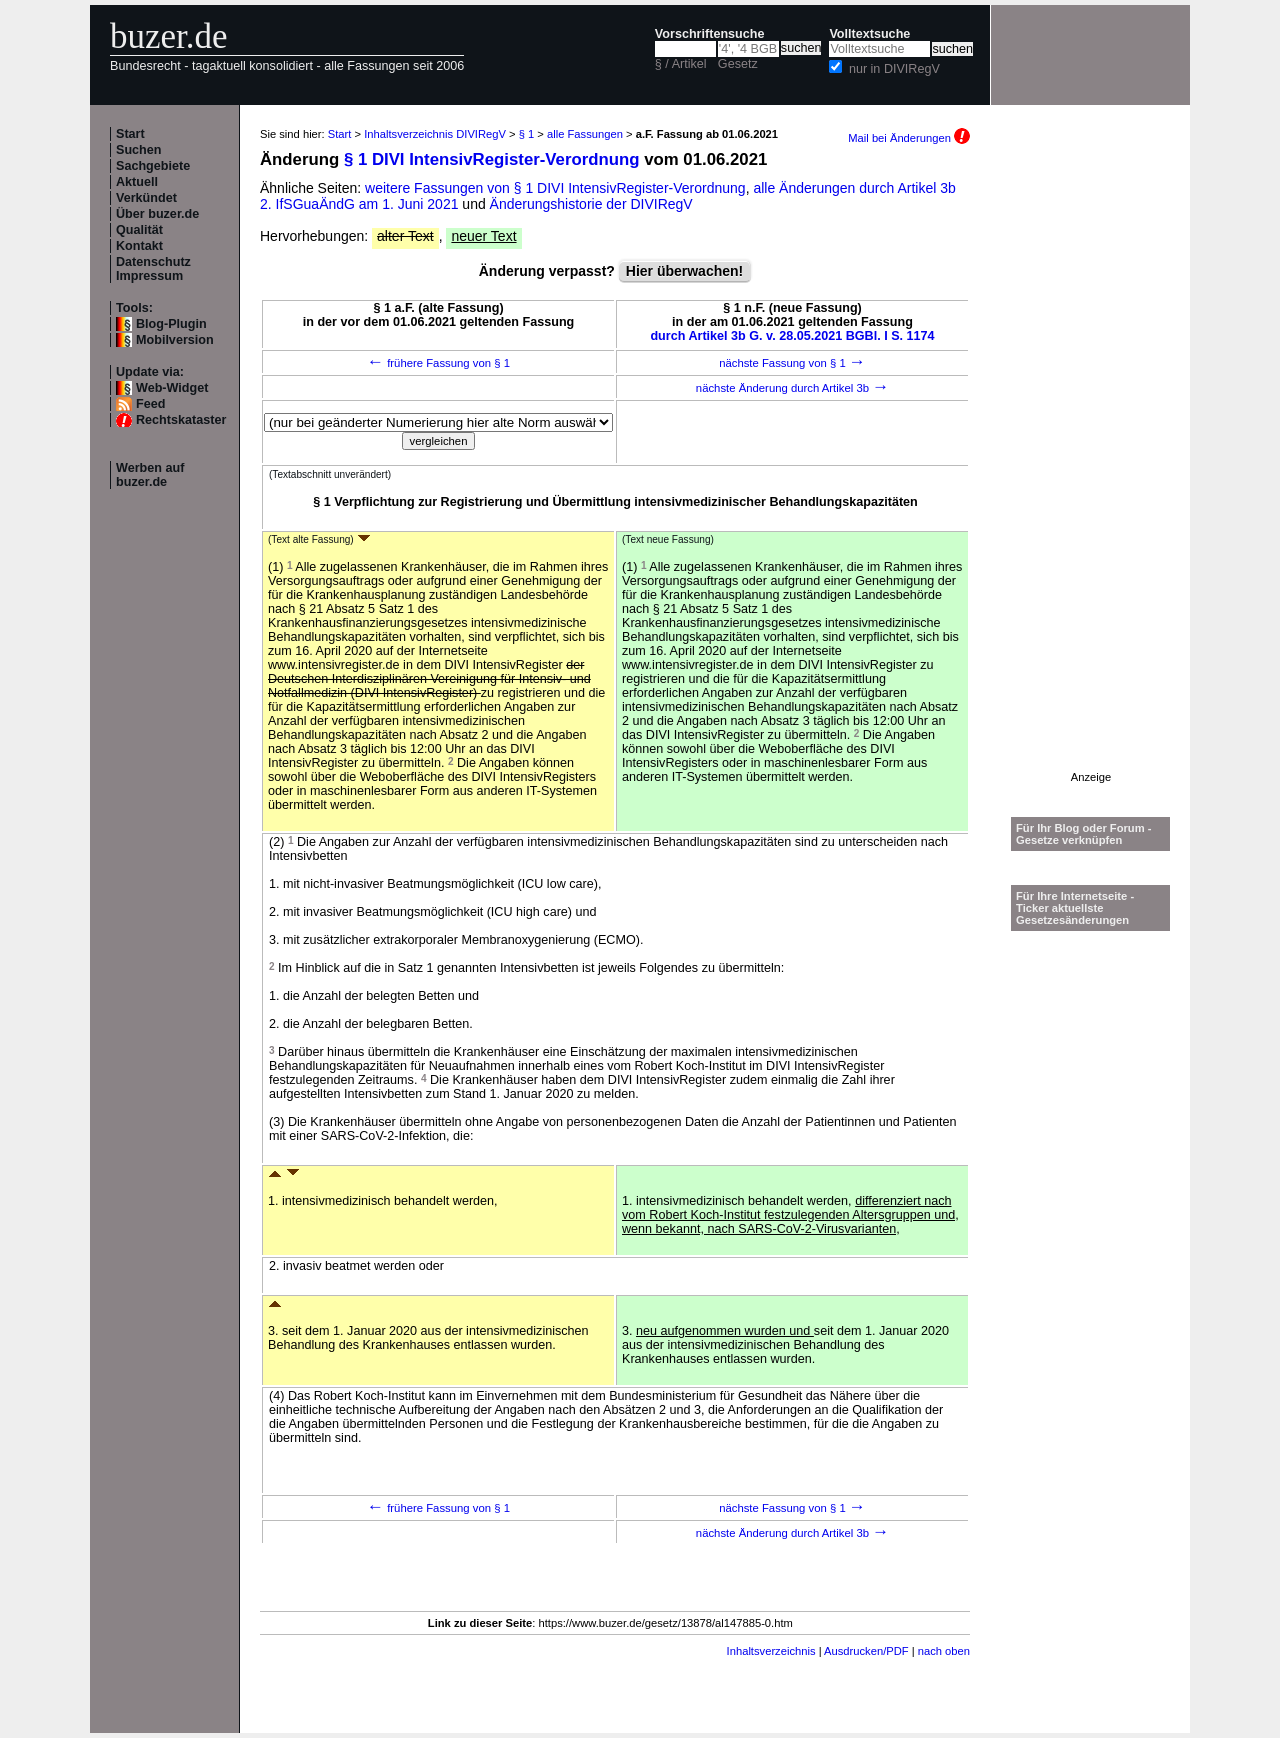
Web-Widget (172, 388)
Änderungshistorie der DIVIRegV (591, 204)
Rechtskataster (181, 420)
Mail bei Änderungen (909, 138)
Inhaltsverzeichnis (771, 1651)
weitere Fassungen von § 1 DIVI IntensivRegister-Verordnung (555, 188)
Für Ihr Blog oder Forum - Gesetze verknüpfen (1084, 834)
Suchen (139, 150)
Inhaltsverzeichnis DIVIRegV (435, 134)
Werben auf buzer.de (150, 475)
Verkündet (146, 198)
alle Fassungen (585, 134)
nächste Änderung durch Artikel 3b (792, 388)
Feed (150, 404)
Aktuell (137, 182)
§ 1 (527, 134)
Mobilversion (175, 340)
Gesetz (738, 64)
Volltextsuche (869, 34)
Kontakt (139, 246)
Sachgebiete (153, 166)
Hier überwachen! (684, 271)
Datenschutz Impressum (153, 269)
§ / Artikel (681, 64)
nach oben (944, 1651)
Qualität (139, 230)
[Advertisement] (1091, 471)
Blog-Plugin (171, 324)
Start (130, 134)
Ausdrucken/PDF (866, 1651)
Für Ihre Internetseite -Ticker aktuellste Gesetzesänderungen (1075, 908)
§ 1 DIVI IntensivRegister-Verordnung (492, 159)
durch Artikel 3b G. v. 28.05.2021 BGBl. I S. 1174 (792, 336)
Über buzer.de (157, 214)
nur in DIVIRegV (894, 69)
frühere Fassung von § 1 (438, 363)
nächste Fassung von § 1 (792, 363)
